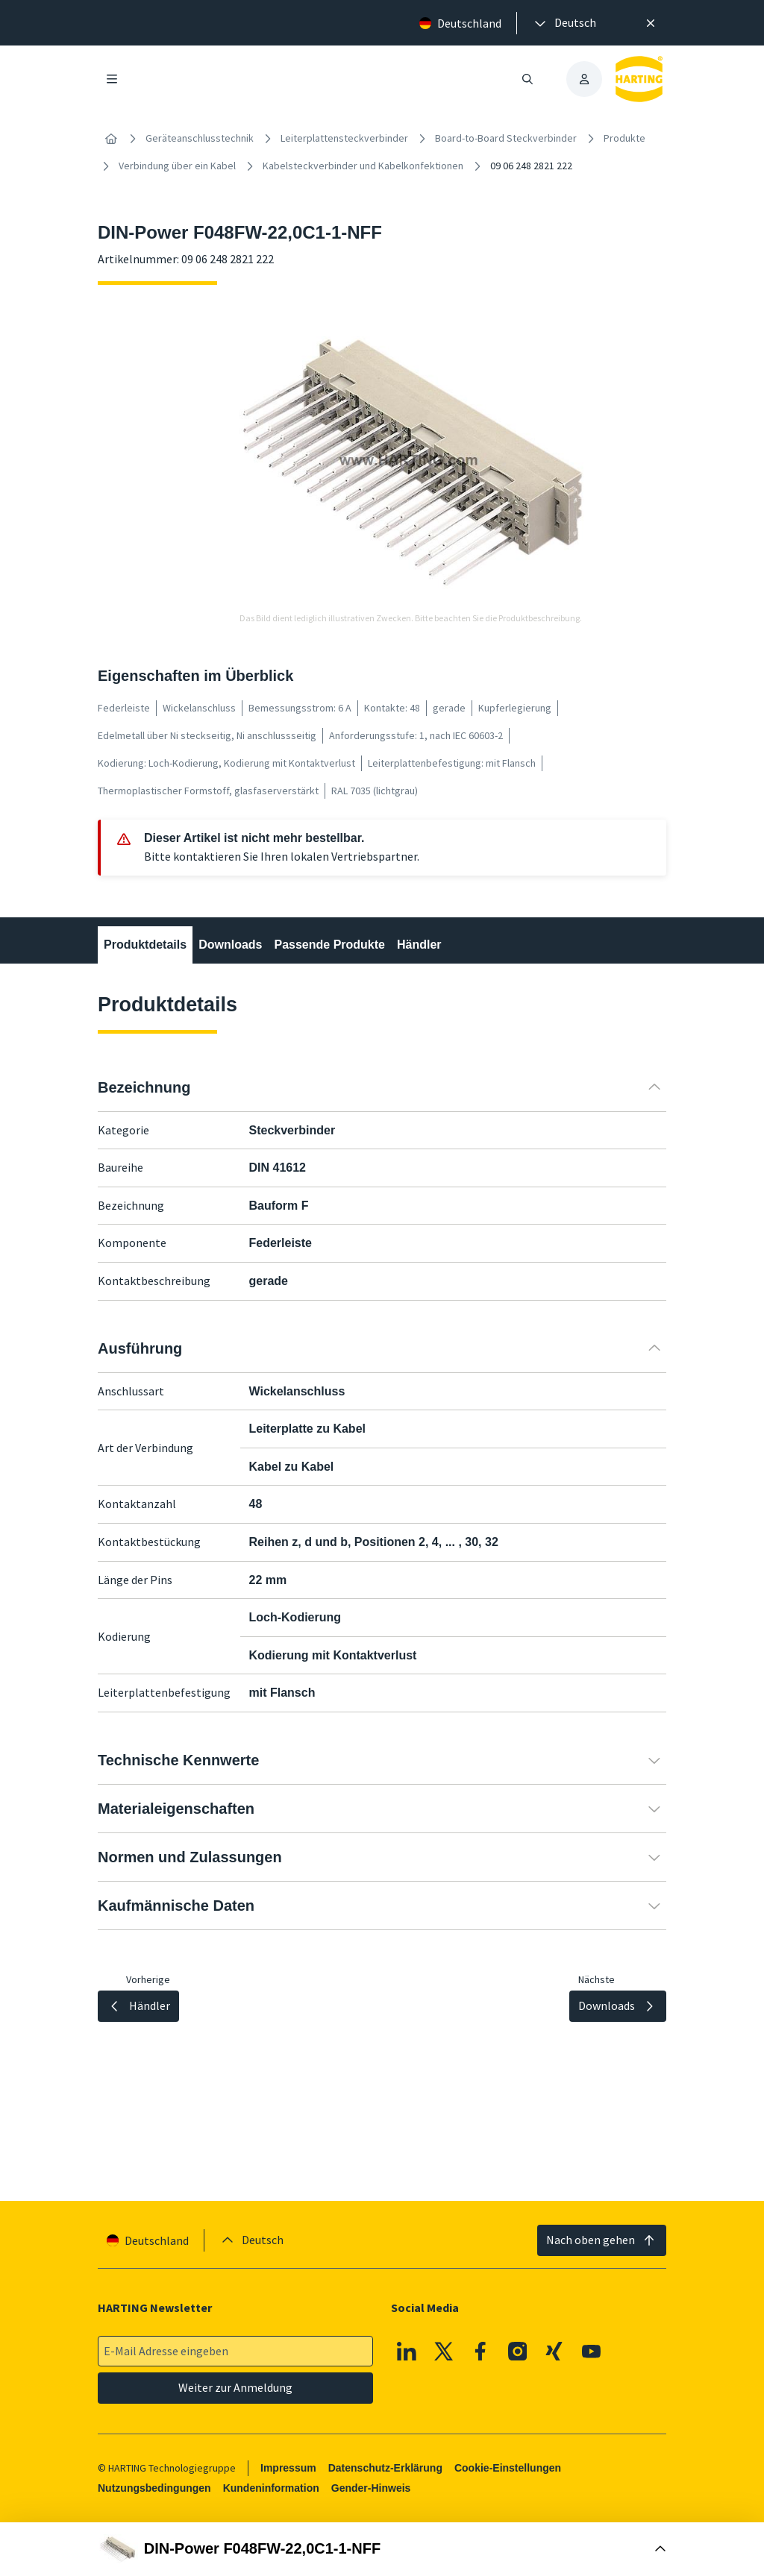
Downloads (230, 944)
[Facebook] (480, 2351)
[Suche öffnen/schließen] (527, 79)
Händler (419, 944)
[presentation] (564, 23)
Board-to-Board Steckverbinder (506, 138)
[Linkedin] (406, 2351)
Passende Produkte (329, 944)
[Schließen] (650, 23)
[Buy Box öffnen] (382, 2549)
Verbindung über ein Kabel (177, 165)
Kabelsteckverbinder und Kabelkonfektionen (363, 165)
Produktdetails (145, 944)
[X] (444, 2351)
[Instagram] (517, 2351)
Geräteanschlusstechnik (199, 138)
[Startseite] (111, 138)
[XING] (554, 2351)
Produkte (624, 138)
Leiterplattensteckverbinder (344, 138)
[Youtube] (591, 2351)
